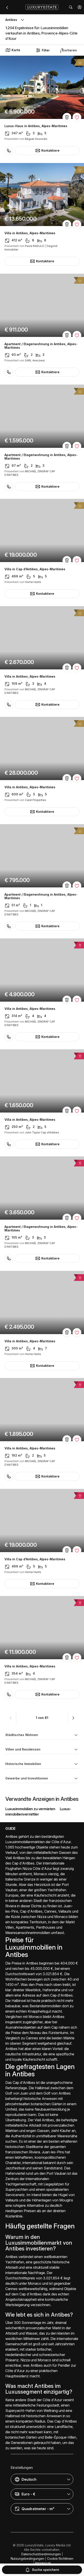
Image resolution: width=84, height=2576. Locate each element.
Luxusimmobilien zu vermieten (30, 1809)
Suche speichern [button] (42, 2569)
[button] (79, 7)
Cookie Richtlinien (60, 2558)
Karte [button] (12, 50)
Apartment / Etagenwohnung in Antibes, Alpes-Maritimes (41, 345)
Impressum (43, 2563)
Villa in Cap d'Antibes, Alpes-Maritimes (34, 569)
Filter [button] (43, 50)
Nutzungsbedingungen (27, 2558)
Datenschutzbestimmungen (41, 2554)
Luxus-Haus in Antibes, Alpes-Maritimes (35, 126)
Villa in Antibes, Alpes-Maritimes (29, 233)
